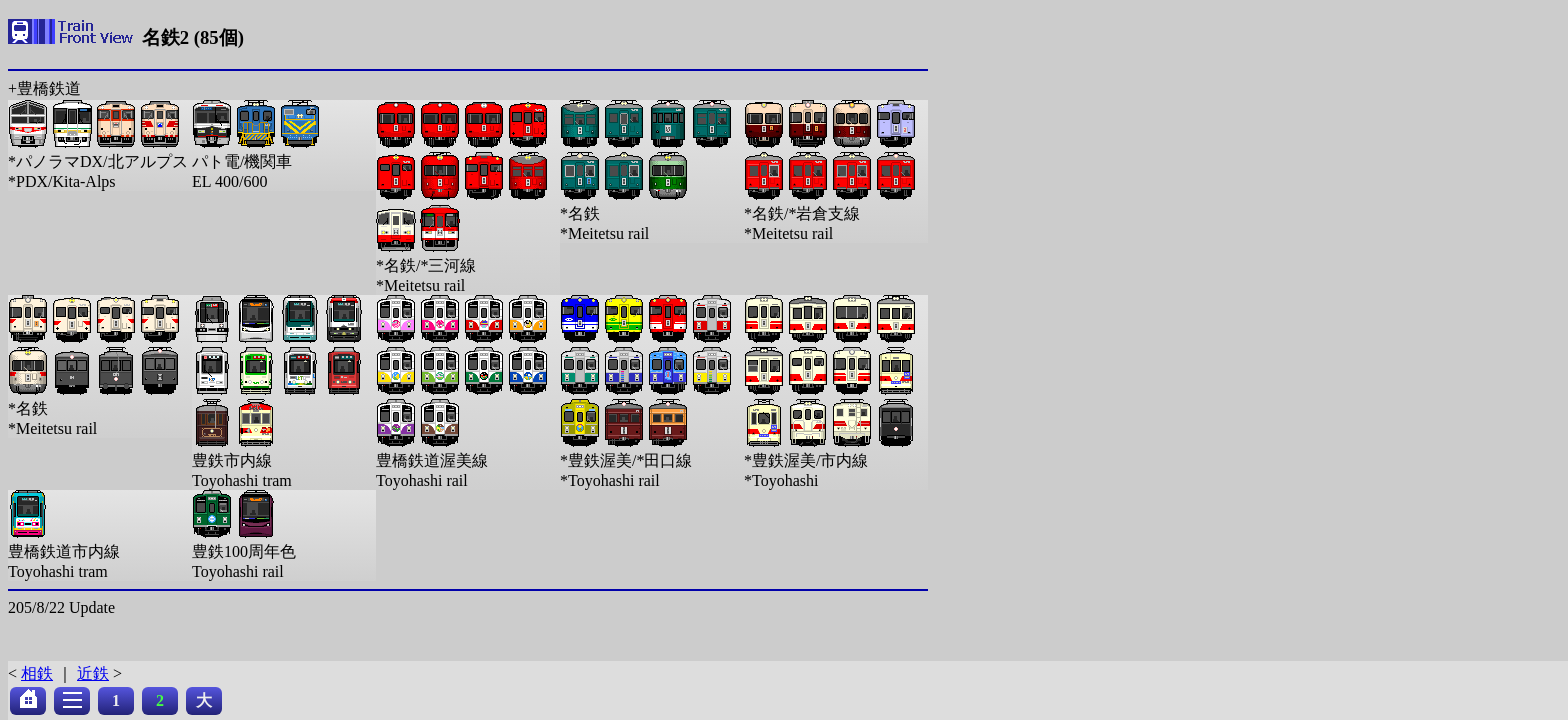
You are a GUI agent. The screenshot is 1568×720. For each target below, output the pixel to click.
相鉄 (37, 673)
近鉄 (93, 673)
